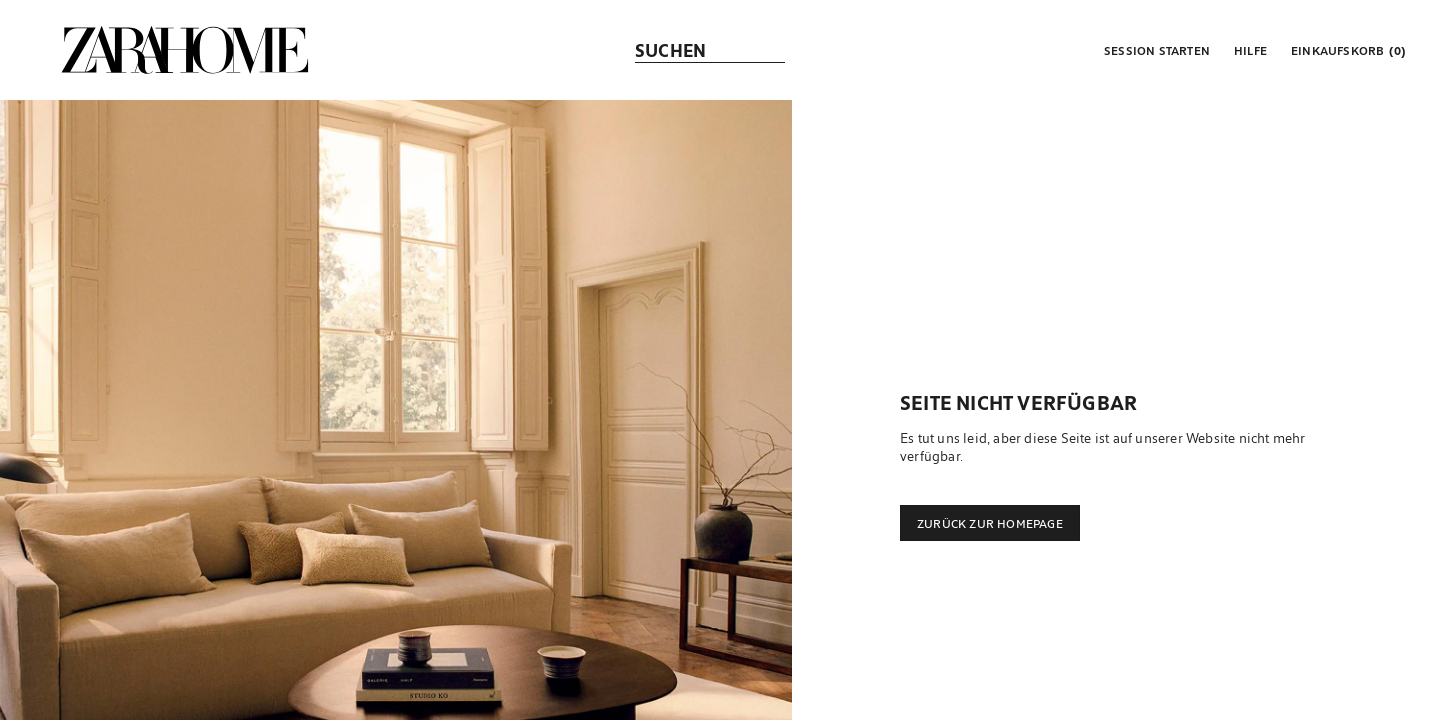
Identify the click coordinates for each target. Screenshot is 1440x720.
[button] (1155, 50)
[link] (185, 50)
